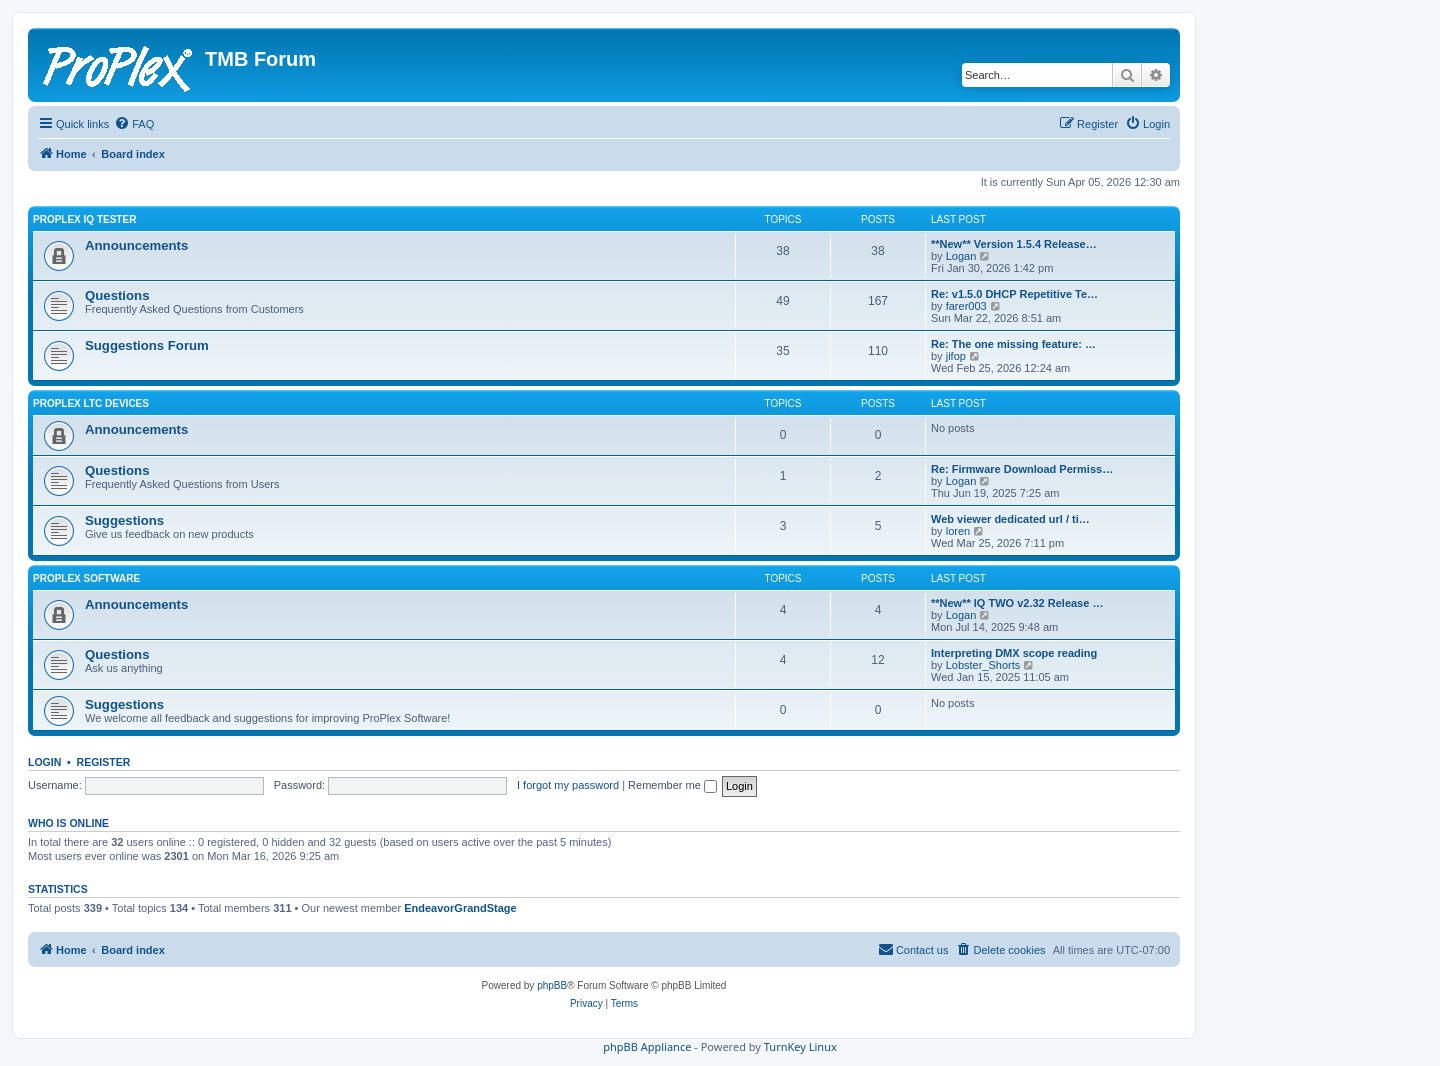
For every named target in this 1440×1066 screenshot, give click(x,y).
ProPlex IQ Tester (84, 219)
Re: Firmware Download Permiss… (1022, 469)
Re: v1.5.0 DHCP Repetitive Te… (1014, 294)
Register (104, 762)
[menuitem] (134, 124)
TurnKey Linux (800, 1046)
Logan (961, 256)
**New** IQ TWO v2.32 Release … (1017, 603)
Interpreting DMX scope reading (1014, 653)
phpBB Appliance (647, 1046)
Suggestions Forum (147, 345)
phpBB (552, 985)
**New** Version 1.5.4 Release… (1014, 244)
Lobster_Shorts (983, 665)
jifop (956, 356)
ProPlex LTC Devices (91, 403)
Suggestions (124, 520)
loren (958, 531)
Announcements (136, 245)
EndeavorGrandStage (460, 908)
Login (44, 762)
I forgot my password (568, 785)
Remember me (672, 785)
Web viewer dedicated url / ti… (1010, 519)
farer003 (966, 306)
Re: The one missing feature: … (1013, 344)
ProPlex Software (86, 578)
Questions (117, 295)
